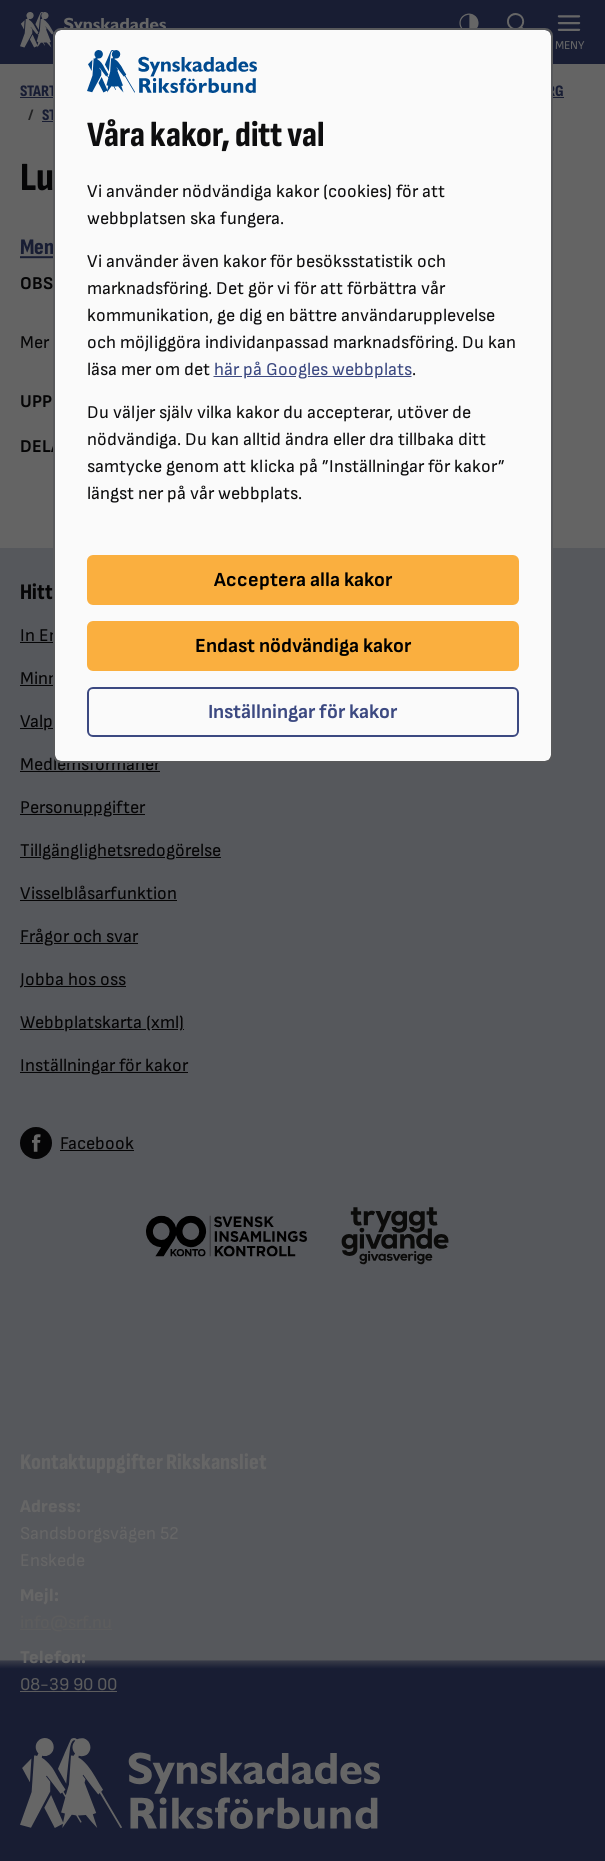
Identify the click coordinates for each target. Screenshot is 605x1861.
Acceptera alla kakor (303, 580)
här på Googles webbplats (313, 369)
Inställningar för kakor (302, 712)
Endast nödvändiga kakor (303, 646)
